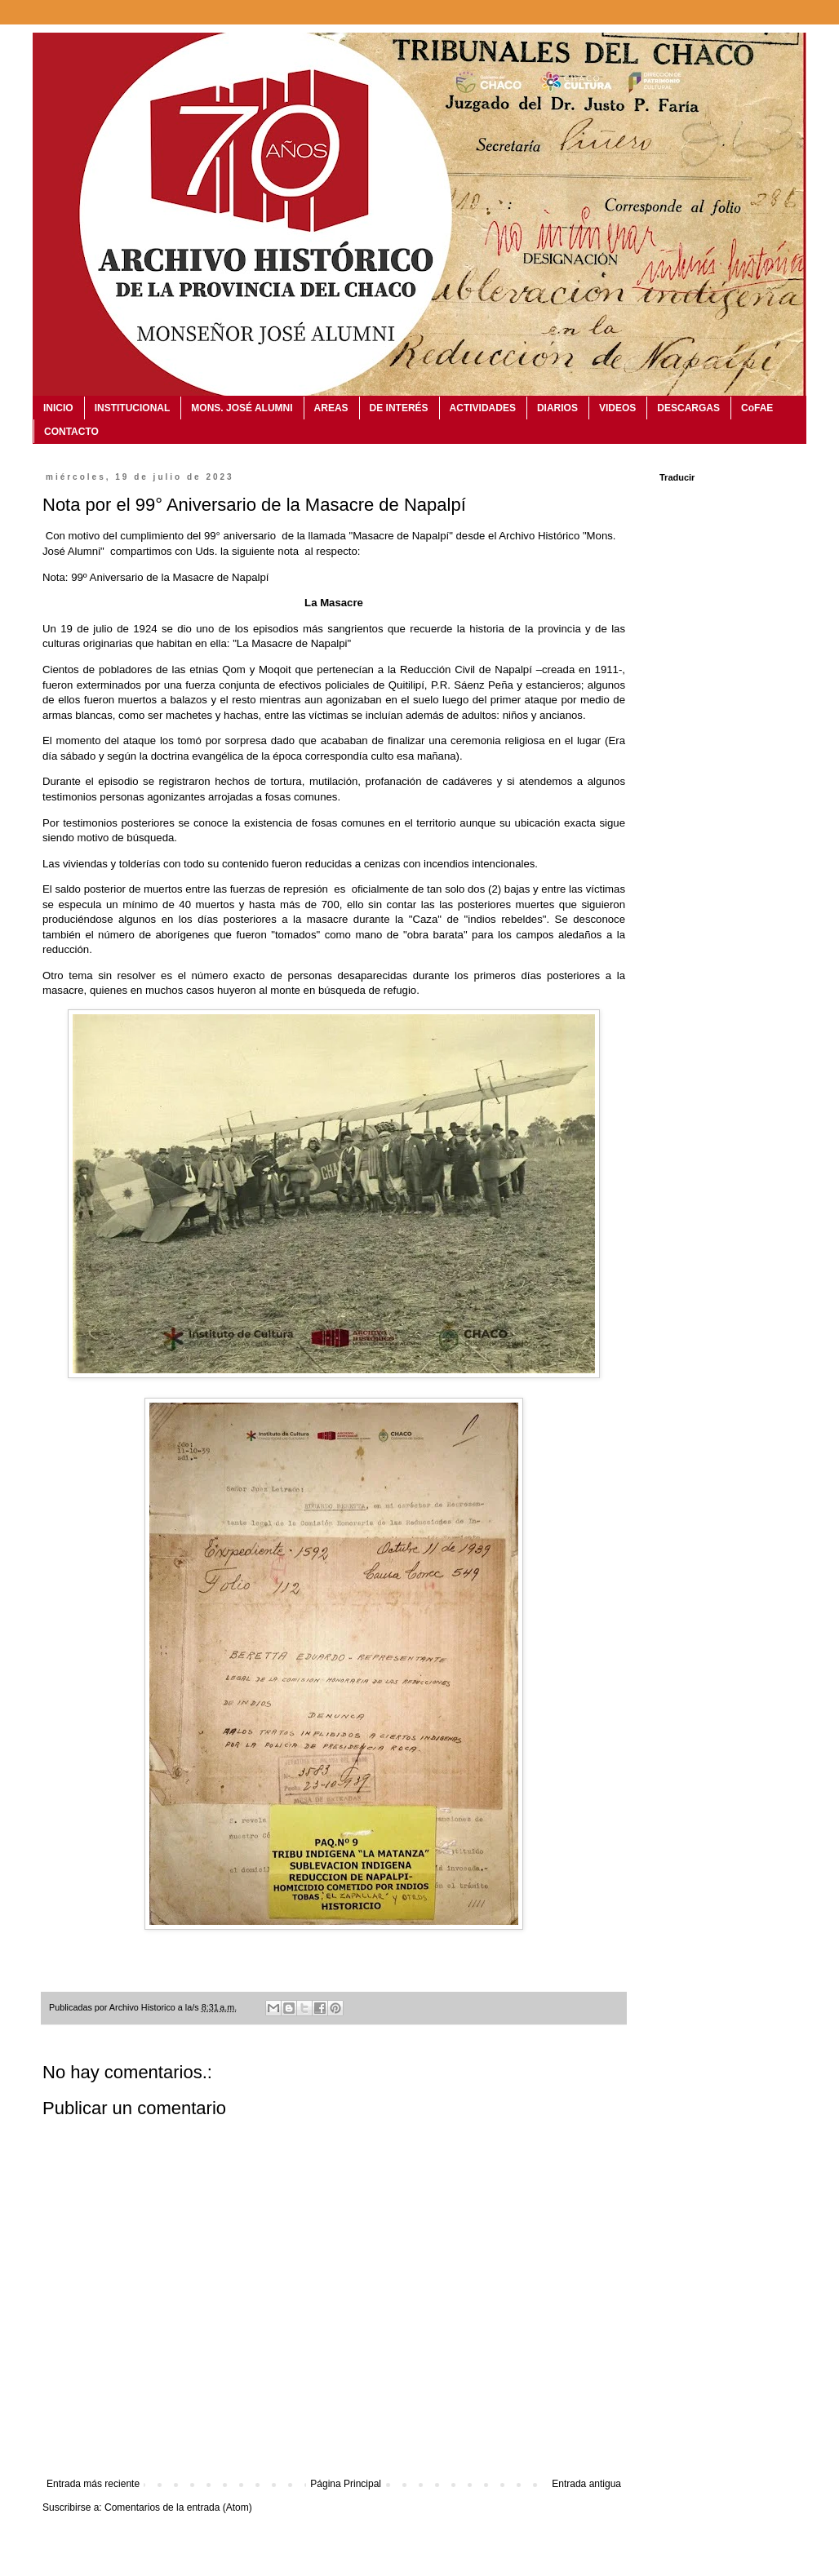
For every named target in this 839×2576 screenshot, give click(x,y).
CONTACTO (71, 431)
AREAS (331, 408)
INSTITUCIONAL (133, 408)
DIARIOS (557, 408)
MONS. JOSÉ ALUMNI (241, 408)
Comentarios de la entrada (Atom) (178, 2507)
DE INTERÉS (399, 408)
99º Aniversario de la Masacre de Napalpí (170, 577)
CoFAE (757, 408)
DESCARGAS (688, 408)
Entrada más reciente (93, 2484)
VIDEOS (617, 408)
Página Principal (345, 2484)
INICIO (58, 408)
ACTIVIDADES (483, 408)
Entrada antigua (586, 2484)
